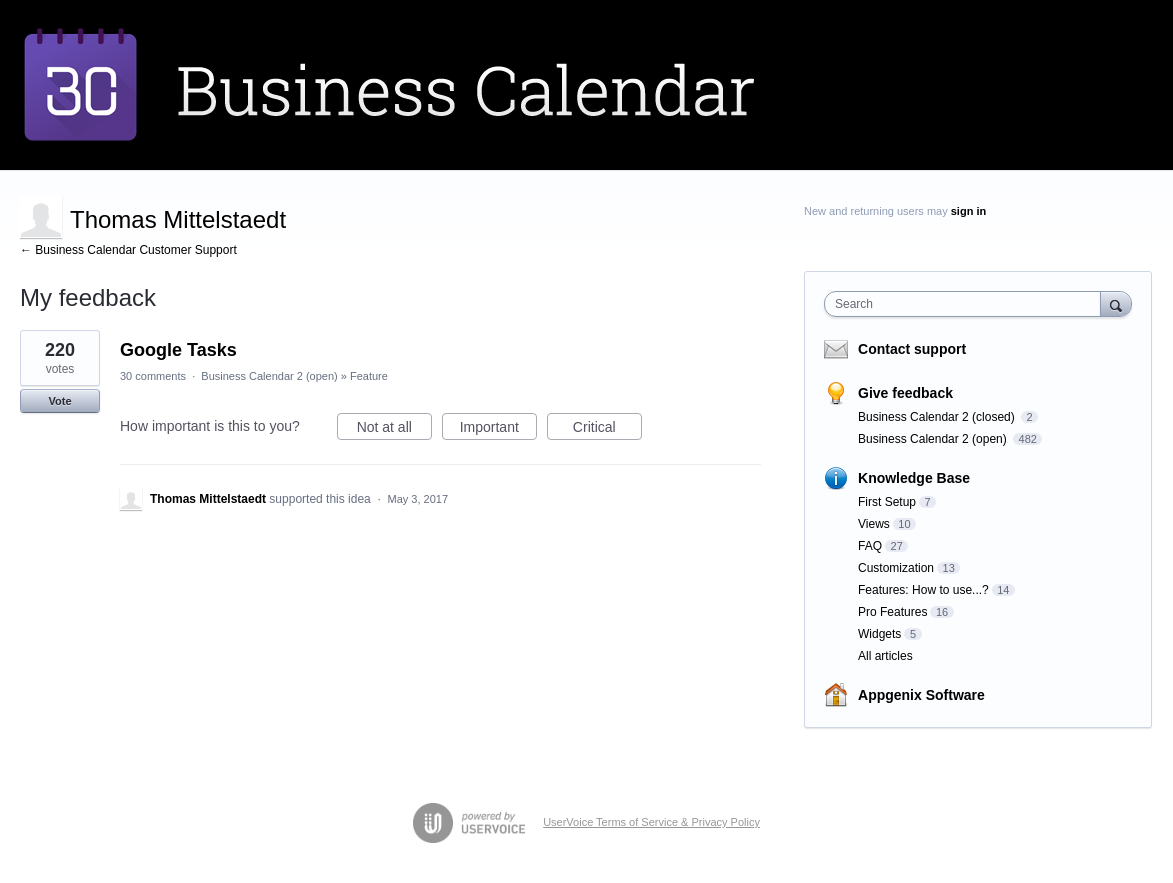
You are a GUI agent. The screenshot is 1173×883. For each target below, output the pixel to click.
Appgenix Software (921, 695)
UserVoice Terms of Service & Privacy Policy (651, 822)
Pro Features (892, 612)
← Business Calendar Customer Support (128, 250)
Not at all (394, 430)
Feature (369, 376)
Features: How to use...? (923, 590)
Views (874, 524)
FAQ (870, 546)
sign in (968, 211)
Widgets (879, 634)
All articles (885, 656)
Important (498, 430)
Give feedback (905, 393)
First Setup (887, 502)
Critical (607, 430)
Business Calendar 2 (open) (269, 376)
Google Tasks (178, 350)
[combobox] (967, 304)
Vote (59, 401)
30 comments (153, 376)
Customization (896, 568)
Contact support (912, 349)
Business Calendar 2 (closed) (938, 417)
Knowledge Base (914, 478)
